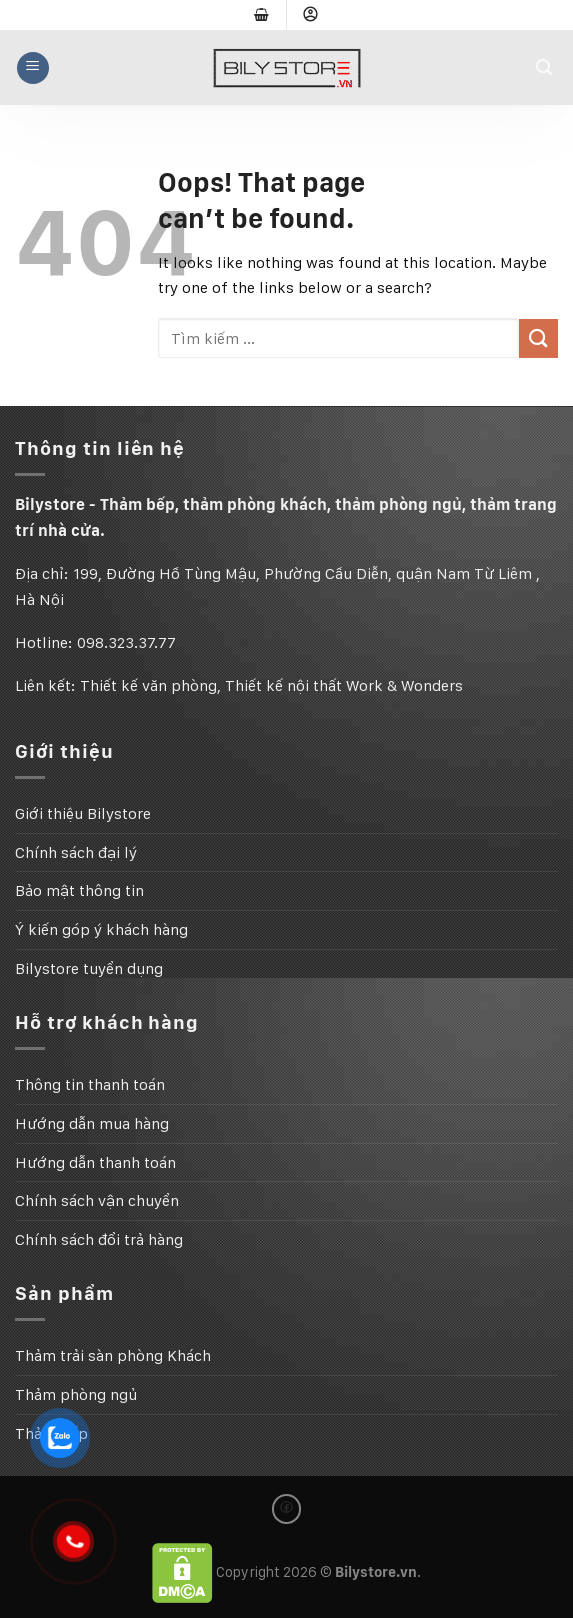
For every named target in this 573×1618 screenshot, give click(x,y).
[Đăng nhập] (311, 15)
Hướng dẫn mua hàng (92, 1123)
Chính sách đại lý (76, 852)
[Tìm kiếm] (547, 67)
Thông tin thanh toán (90, 1084)
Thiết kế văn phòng (148, 685)
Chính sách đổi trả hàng (99, 1239)
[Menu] (33, 68)
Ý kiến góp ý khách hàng (101, 929)
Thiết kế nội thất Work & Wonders (344, 685)
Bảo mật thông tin (79, 890)
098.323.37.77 (126, 642)
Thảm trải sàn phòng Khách (113, 1355)
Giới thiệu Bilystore (83, 813)
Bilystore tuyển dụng (89, 968)
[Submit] (538, 338)
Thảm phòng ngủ (76, 1394)
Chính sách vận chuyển (97, 1200)
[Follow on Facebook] (287, 1509)
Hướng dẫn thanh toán (95, 1162)
